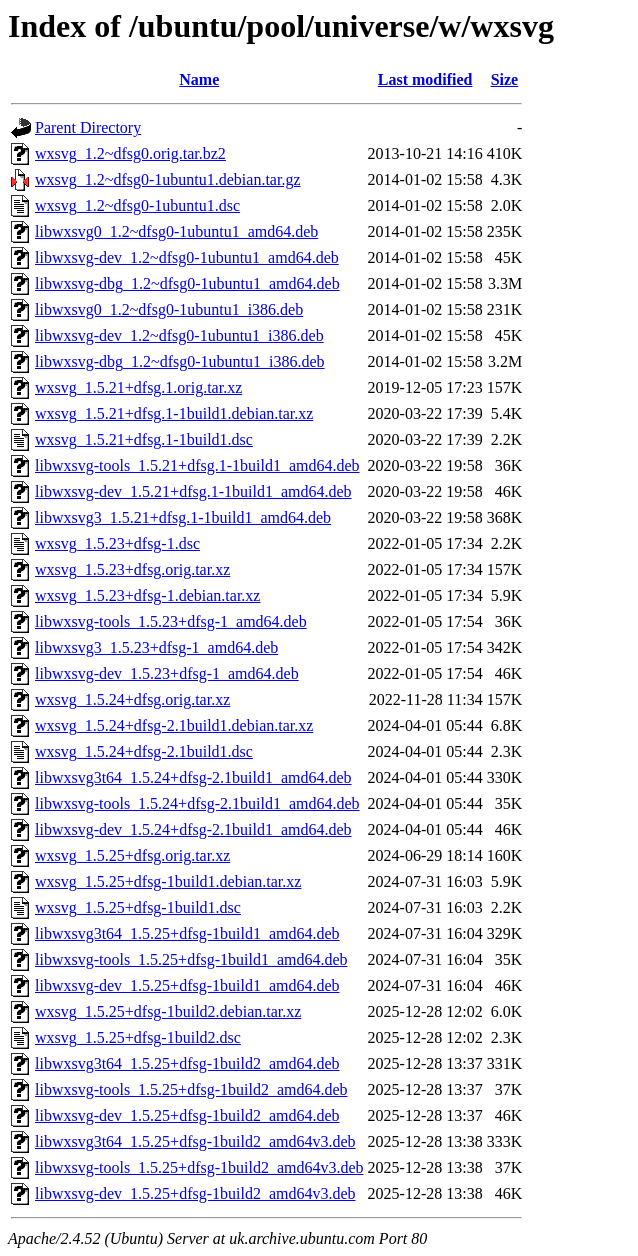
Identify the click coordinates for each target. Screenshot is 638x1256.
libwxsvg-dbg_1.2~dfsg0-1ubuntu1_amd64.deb (187, 283)
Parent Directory (88, 127)
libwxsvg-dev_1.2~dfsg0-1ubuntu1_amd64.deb (187, 257)
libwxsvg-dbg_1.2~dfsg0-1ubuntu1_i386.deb (180, 361)
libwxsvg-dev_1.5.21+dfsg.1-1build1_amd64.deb (193, 491)
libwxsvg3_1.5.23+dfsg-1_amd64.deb (156, 647)
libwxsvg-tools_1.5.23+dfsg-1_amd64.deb (171, 621)
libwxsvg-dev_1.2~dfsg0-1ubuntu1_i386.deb (179, 335)
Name (199, 79)
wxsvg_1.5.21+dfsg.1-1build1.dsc (144, 439)
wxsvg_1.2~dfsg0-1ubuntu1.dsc (137, 205)
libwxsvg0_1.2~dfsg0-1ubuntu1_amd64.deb (176, 231)
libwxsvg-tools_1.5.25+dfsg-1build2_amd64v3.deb (199, 1167)
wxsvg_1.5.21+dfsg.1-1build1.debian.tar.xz (174, 413)
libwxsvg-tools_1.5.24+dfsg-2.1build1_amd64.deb (197, 803)
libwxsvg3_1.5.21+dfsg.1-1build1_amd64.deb (183, 517)
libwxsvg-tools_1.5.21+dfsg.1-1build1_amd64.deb (197, 465)
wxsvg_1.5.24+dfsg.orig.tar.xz (132, 699)
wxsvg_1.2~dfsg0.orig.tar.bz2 (130, 153)
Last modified (425, 79)
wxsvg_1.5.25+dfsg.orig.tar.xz (132, 855)
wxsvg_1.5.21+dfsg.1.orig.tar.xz (138, 387)
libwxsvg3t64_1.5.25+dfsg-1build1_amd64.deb (187, 933)
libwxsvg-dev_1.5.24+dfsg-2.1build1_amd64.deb (193, 829)
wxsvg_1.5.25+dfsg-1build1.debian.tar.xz (168, 881)
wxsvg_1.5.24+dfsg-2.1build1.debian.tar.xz (174, 725)
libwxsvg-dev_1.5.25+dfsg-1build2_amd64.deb (187, 1115)
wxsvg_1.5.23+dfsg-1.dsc (117, 543)
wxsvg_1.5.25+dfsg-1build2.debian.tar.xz (168, 1011)
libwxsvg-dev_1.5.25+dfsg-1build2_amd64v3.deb (195, 1193)
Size (505, 79)
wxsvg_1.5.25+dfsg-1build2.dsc (138, 1037)
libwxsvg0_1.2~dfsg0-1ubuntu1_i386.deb (169, 309)
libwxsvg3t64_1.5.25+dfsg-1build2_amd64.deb (187, 1063)
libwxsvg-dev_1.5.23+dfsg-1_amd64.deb (167, 673)
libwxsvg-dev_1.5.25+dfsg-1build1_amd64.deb (187, 985)
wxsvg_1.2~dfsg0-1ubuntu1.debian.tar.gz (168, 179)
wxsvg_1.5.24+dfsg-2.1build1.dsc (144, 751)
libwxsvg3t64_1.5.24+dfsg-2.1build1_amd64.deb (193, 777)
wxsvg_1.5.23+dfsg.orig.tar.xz (132, 569)
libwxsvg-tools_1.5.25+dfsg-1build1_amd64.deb (191, 959)
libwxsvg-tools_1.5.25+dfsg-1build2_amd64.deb (191, 1089)
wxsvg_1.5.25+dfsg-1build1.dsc (138, 907)
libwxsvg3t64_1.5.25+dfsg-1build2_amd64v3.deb (195, 1141)
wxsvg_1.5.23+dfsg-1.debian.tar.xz (147, 595)
